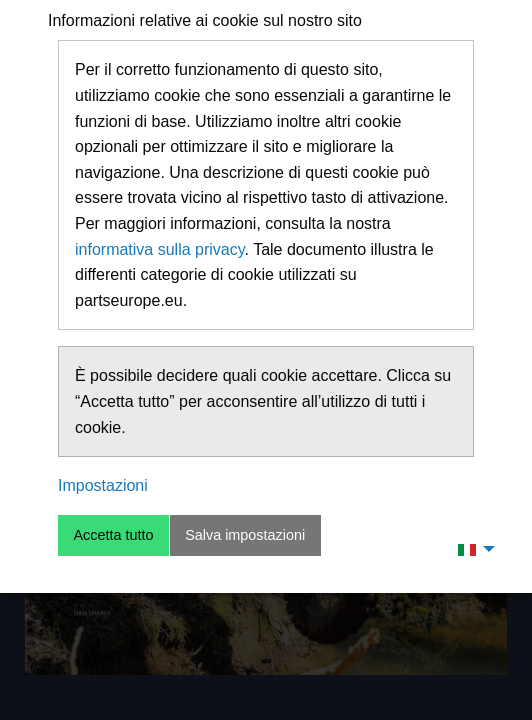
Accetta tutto (113, 535)
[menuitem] (471, 549)
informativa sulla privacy (160, 249)
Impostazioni (103, 485)
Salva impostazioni (245, 535)
